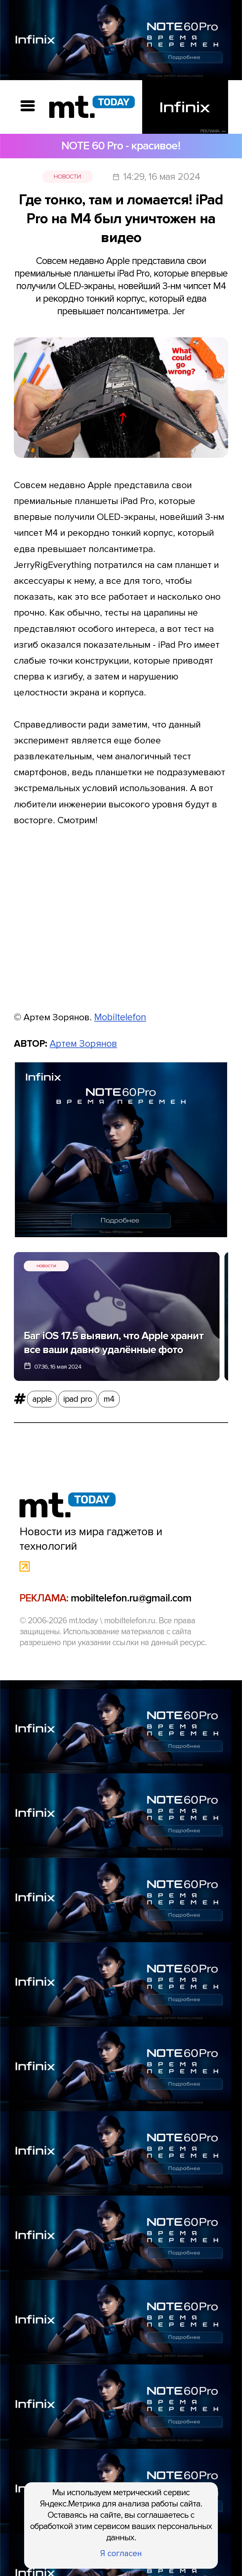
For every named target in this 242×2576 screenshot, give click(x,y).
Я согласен (121, 2554)
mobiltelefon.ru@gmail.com (131, 1620)
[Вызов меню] (27, 107)
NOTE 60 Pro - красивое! (121, 146)
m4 (106, 1416)
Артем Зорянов (81, 1055)
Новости (68, 177)
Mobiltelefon (120, 1029)
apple (40, 1416)
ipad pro (75, 1416)
